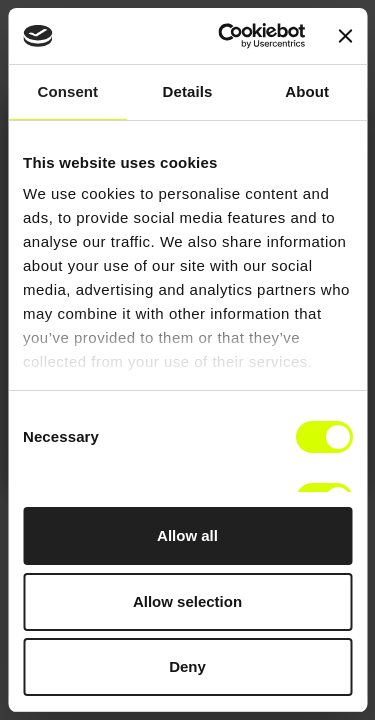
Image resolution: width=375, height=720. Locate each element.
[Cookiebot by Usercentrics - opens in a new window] (227, 36)
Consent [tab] (67, 91)
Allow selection (187, 601)
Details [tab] (188, 91)
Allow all (187, 535)
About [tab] (307, 91)
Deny (187, 666)
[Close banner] (345, 36)
